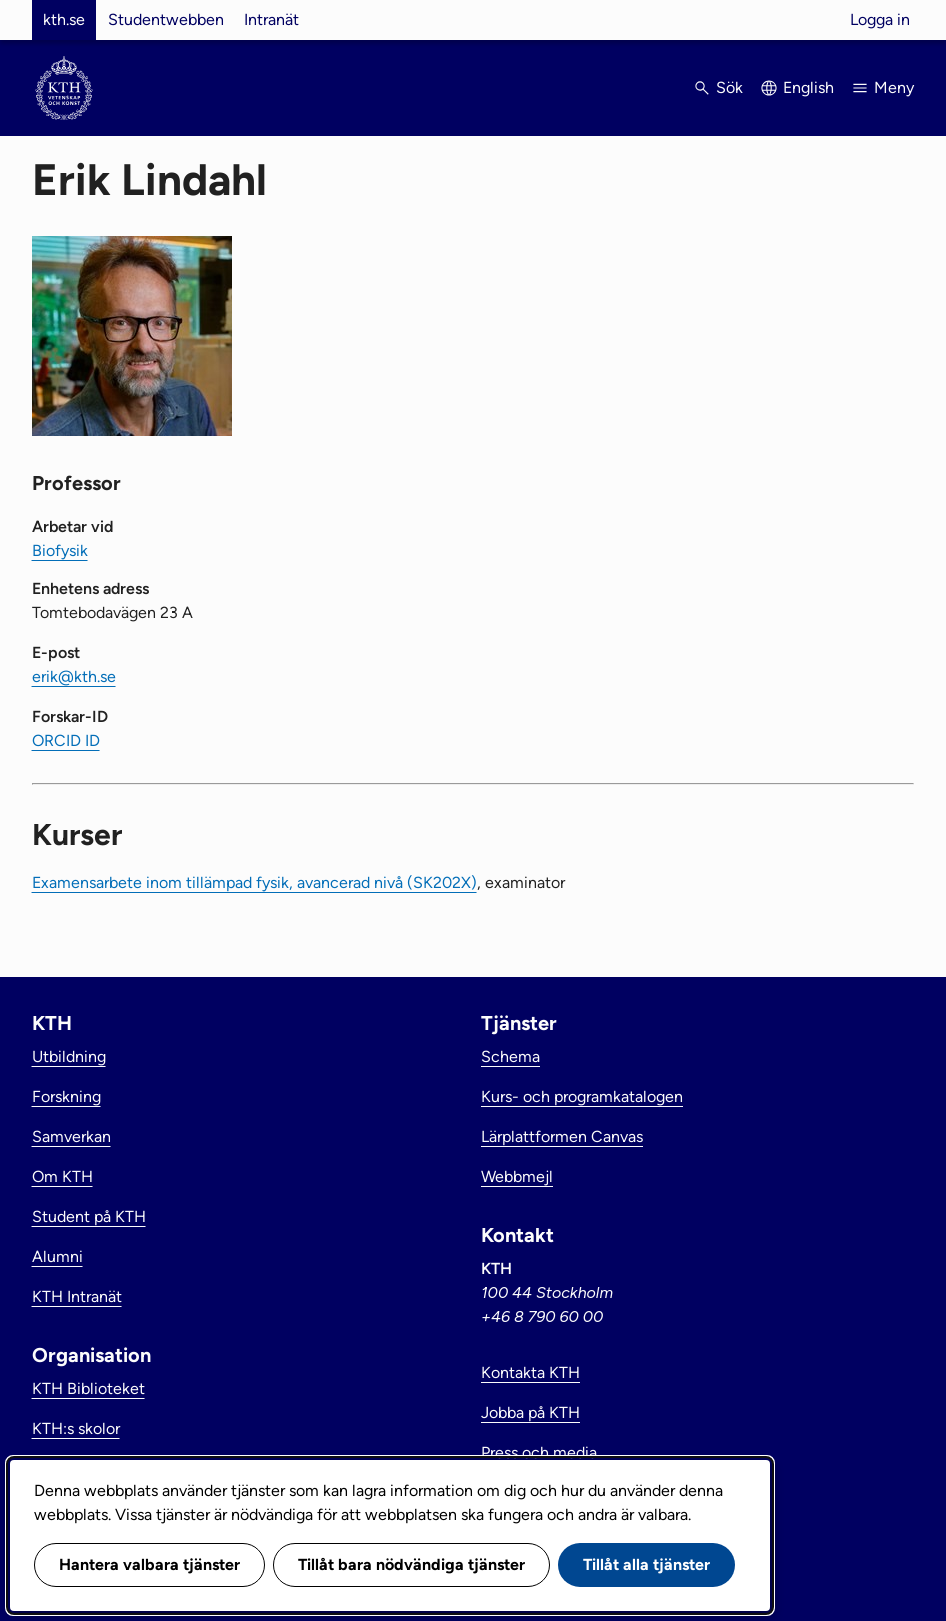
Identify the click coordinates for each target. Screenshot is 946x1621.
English (808, 87)
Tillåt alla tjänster (646, 1564)
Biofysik (60, 550)
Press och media (539, 1452)
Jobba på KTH (530, 1412)
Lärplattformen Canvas (562, 1136)
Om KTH (62, 1176)
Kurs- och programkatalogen (582, 1096)
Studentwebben (166, 19)
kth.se (64, 19)
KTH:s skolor (76, 1428)
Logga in (880, 19)
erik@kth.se (74, 676)
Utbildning (69, 1056)
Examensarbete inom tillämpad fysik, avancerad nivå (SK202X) (254, 882)
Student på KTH (89, 1216)
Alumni (57, 1256)
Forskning (66, 1096)
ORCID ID (66, 740)
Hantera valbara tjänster (149, 1564)
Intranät (271, 19)
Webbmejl (517, 1176)
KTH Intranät (77, 1296)
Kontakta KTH (530, 1372)
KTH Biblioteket (88, 1388)
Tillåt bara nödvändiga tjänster (411, 1564)
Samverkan (71, 1136)
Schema (510, 1056)
